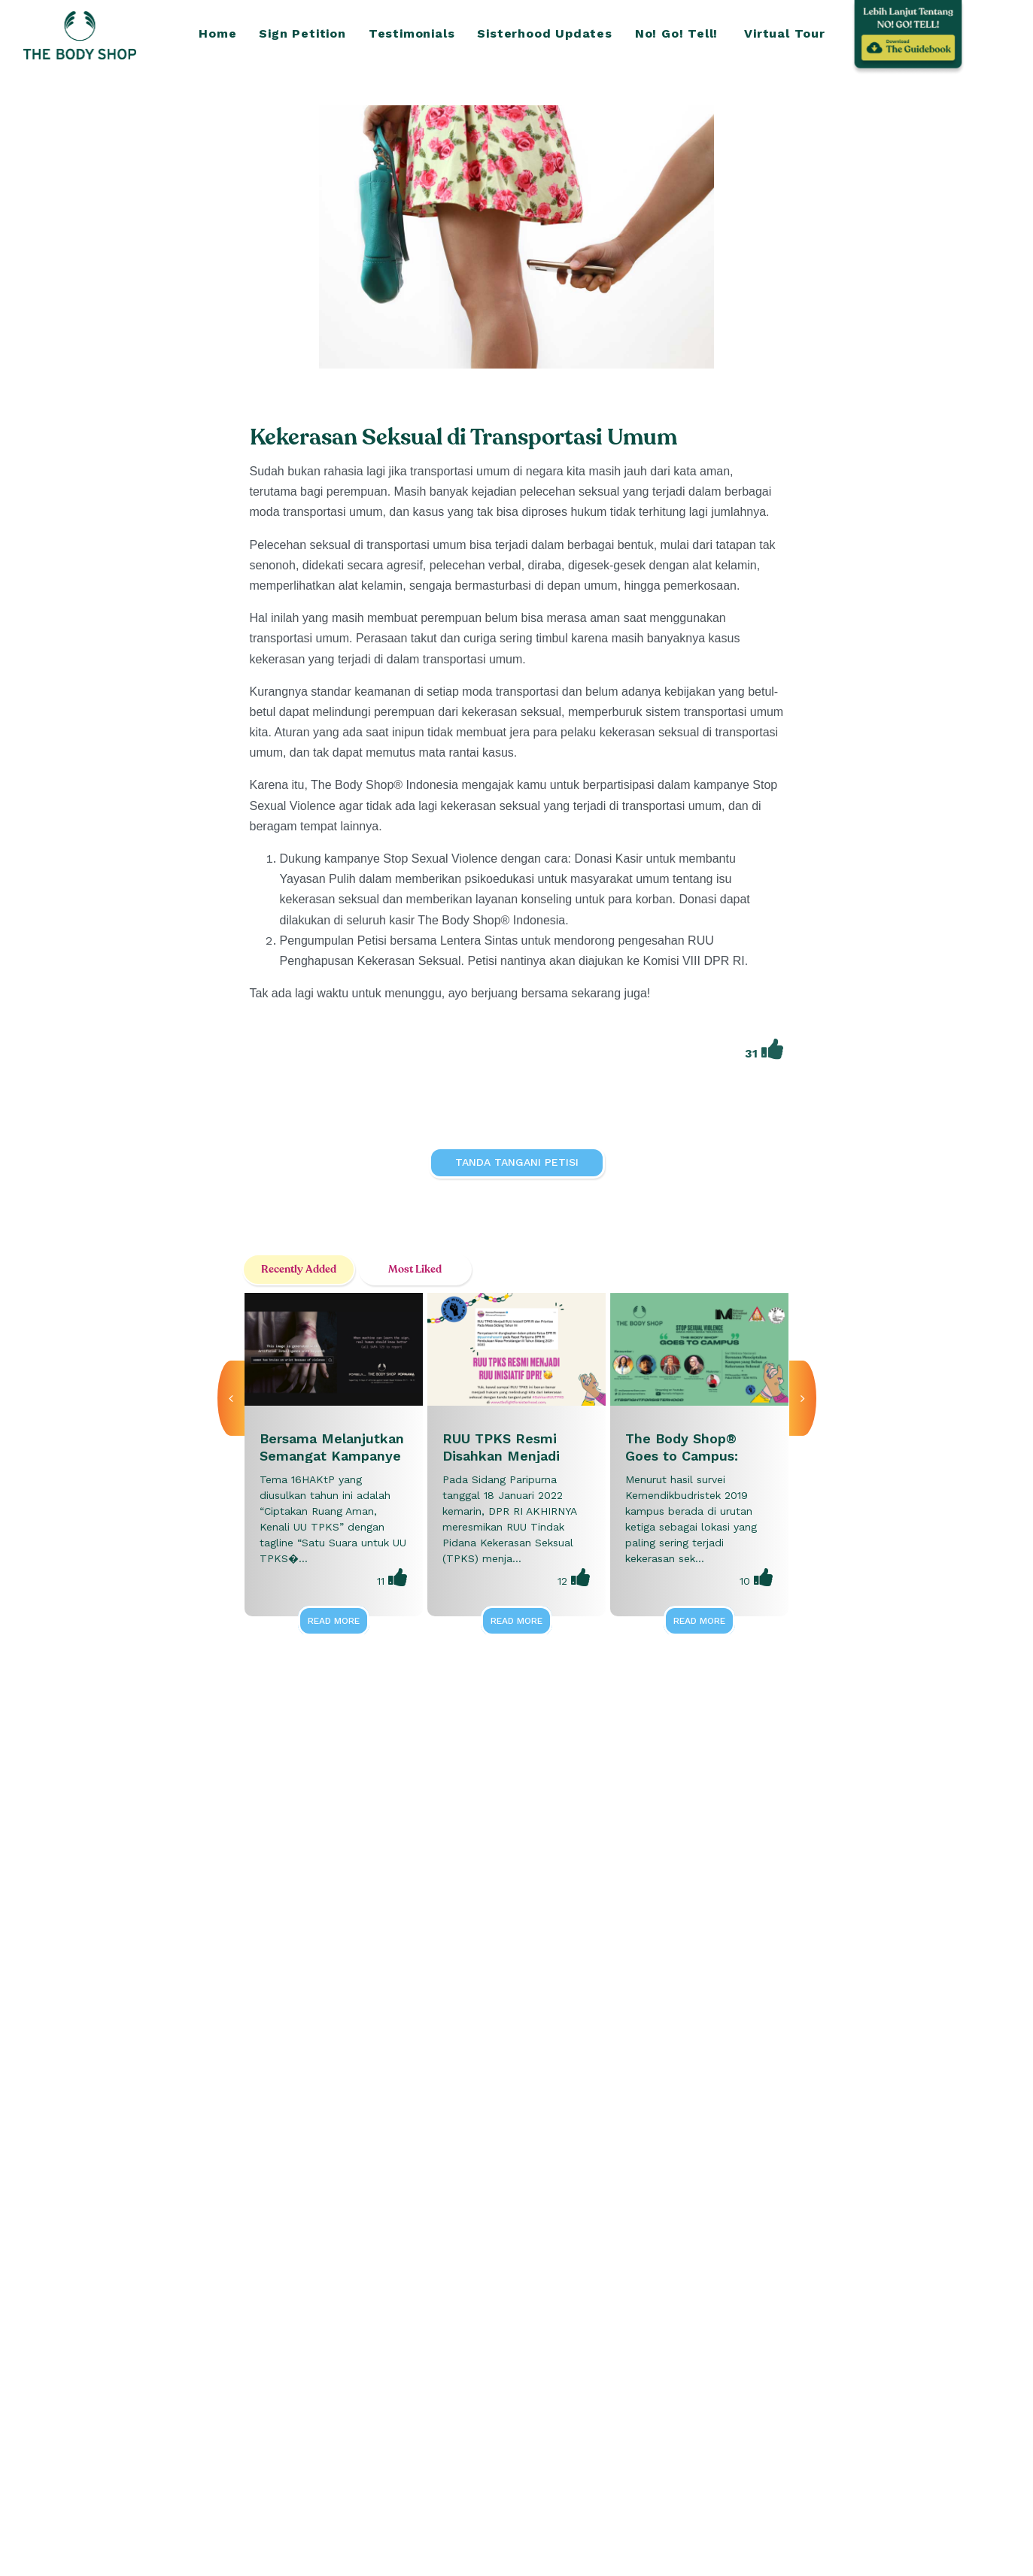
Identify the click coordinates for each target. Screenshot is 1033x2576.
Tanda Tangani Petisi (517, 1162)
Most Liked (415, 1269)
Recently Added (298, 1269)
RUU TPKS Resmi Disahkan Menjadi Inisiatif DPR (501, 1456)
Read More (334, 1621)
